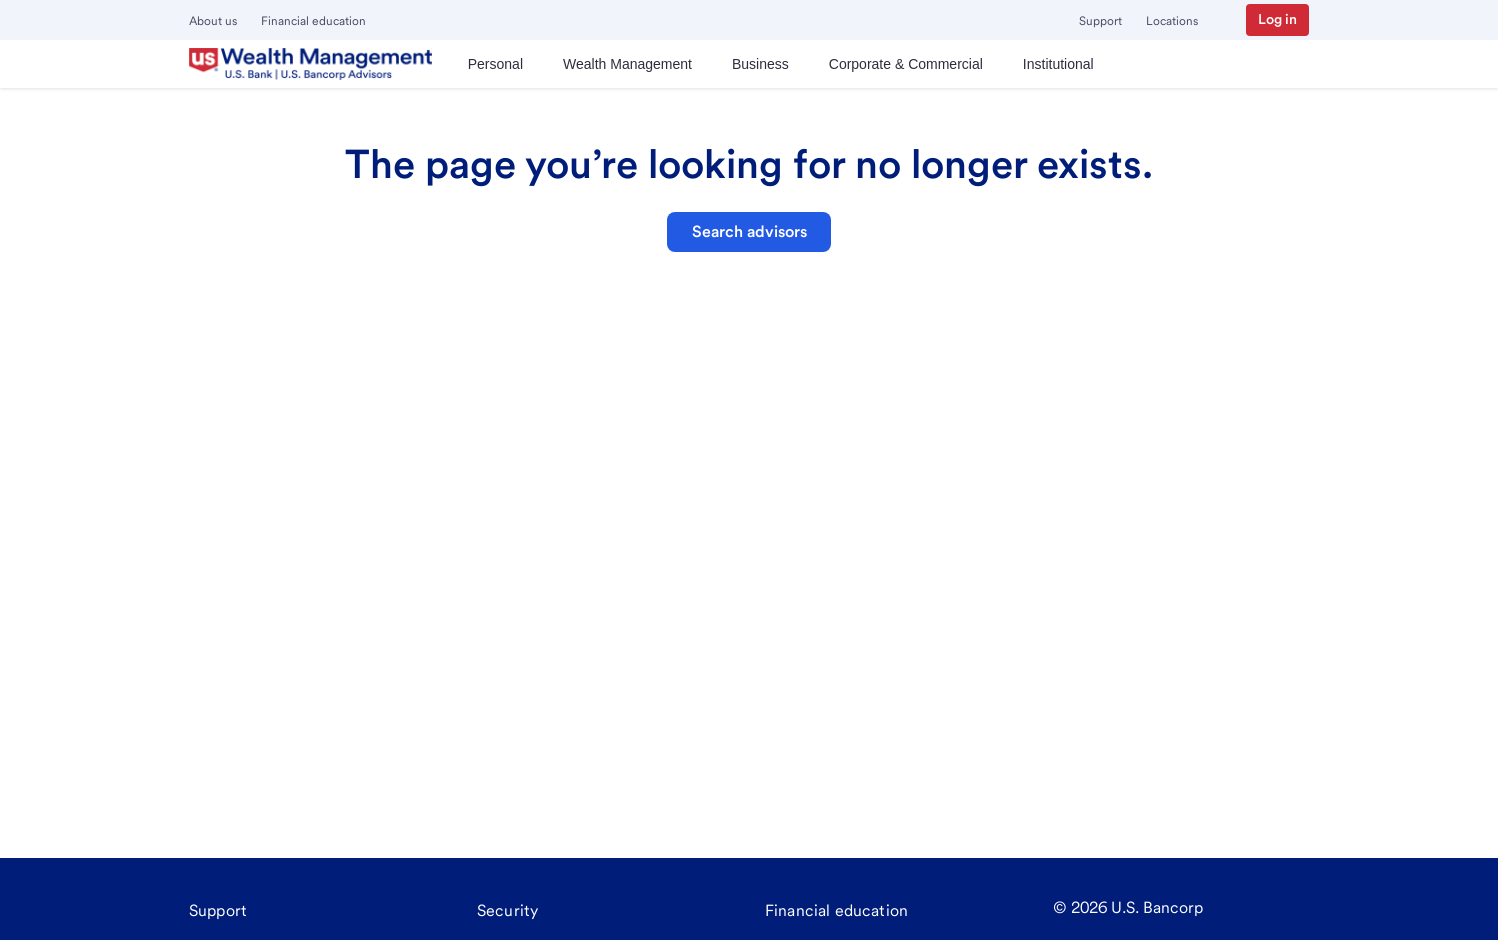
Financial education (313, 21)
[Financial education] (836, 911)
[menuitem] (495, 64)
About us (213, 21)
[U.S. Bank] (310, 64)
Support (1100, 21)
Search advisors (749, 231)
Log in (1277, 19)
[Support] (218, 911)
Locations (1172, 21)
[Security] (507, 911)
